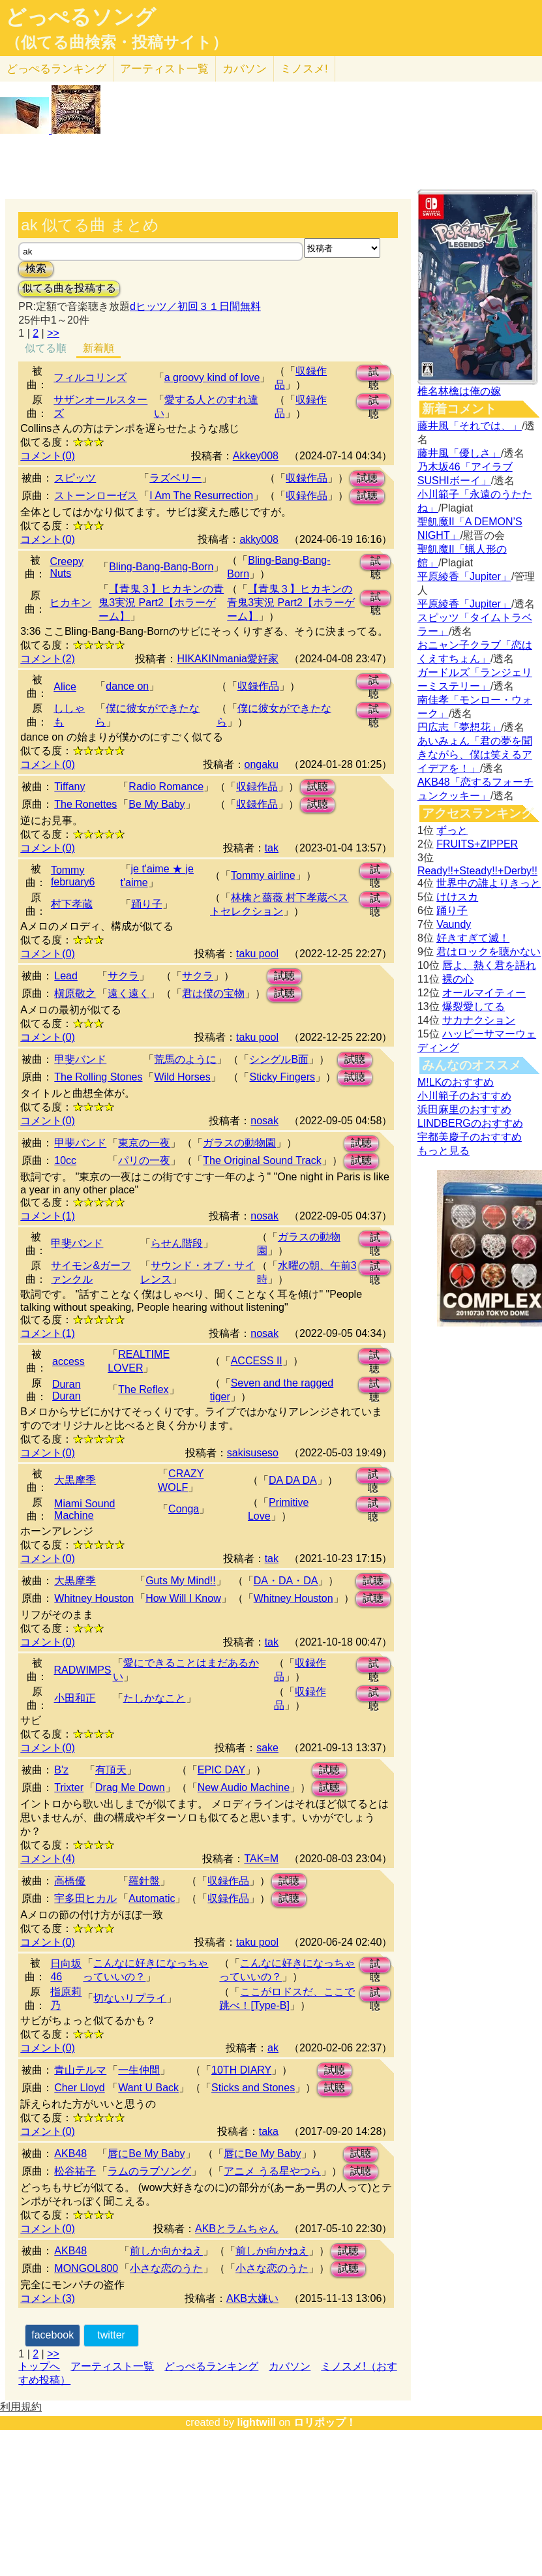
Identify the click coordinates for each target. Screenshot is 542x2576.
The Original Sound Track (262, 1160)
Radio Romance (165, 786)
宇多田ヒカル (85, 1898)
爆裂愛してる (473, 1006)
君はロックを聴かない (488, 951)
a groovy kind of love (212, 377)
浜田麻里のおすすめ (464, 1109)
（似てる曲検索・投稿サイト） (116, 42)
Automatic (151, 1898)
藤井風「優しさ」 (459, 453)
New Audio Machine (244, 1787)
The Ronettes (85, 804)
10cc (65, 1160)
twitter (111, 2334)
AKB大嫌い (252, 2298)
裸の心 (458, 979)
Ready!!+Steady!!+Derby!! (477, 870)
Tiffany (69, 786)
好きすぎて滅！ (472, 937)
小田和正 (75, 1698)
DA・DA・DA (286, 1580)
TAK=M (261, 1858)
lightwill (256, 2422)
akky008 (259, 539)
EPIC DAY (222, 1769)
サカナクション (478, 1020)
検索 (35, 268)
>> (53, 333)
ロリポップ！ (325, 2422)
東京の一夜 (144, 1142)
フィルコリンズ (90, 377)
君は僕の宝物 (213, 993)
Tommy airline (263, 875)
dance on (127, 686)
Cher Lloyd (79, 2087)
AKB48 (70, 2153)
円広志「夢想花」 (459, 727)
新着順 (98, 348)
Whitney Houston (94, 1598)
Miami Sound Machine (84, 1509)
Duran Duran (66, 1390)
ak (273, 2047)
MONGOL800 (86, 2268)
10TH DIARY (241, 2070)
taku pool (257, 953)
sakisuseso (253, 1452)
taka (269, 2131)
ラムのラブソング (149, 2171)
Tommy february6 (73, 876)
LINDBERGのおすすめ (470, 1123)
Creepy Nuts (66, 567)
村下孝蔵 (72, 904)
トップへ (39, 2366)
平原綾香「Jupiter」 (464, 576)
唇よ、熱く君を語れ (489, 965)
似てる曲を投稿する (69, 288)
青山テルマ (80, 2070)
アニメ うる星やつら (272, 2171)
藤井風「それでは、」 (469, 425)
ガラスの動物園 (239, 1142)
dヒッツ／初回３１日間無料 (195, 306)
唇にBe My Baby (146, 2153)
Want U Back (148, 2087)
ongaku (262, 764)
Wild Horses (182, 1076)
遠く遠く (128, 993)
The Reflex (143, 1389)
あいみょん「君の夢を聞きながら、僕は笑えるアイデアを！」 (474, 754)
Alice (64, 686)
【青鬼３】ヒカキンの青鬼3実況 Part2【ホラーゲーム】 (161, 602)
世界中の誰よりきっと (488, 883)
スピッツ (75, 477)
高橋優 (69, 1880)
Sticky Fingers (281, 1076)
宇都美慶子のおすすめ (469, 1136)
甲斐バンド (80, 1059)
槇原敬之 (75, 993)
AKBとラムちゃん (237, 2228)
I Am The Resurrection (201, 495)
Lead (66, 975)
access (68, 1361)
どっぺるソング (80, 17)
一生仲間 (139, 2070)
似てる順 (46, 348)
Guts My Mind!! (180, 1580)
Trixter (68, 1787)
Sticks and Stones (253, 2087)
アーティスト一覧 (112, 2366)
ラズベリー (175, 477)
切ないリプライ (129, 1998)
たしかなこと (154, 1698)
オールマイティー (484, 992)
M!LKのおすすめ (455, 1082)
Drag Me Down (130, 1787)
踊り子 (146, 904)
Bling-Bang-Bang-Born (161, 566)
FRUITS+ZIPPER (477, 844)
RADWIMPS (83, 1670)
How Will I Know (183, 1598)
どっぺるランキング (211, 2366)
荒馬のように (185, 1059)
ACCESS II (256, 1360)
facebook (52, 2334)
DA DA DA (293, 1480)
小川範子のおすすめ (464, 1095)
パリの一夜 (144, 1160)
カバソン (244, 69)
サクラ (123, 975)
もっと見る (443, 1150)
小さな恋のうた (166, 2268)
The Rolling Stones (98, 1076)
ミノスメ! (304, 69)
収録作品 (306, 477)
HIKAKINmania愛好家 (228, 658)
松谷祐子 (75, 2171)
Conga (183, 1508)
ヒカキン (70, 602)
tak (272, 847)
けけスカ (457, 896)
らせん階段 (177, 1243)
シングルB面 (279, 1059)
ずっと (452, 830)
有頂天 (111, 1769)
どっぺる (56, 69)
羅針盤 (144, 1880)
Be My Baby (156, 804)
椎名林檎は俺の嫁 (459, 391)
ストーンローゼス (96, 495)
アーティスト (164, 69)
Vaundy (453, 924)
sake (267, 1747)
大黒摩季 (75, 1480)
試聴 (374, 373)
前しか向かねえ (166, 2250)
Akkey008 (256, 455)
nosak (264, 1120)
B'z (61, 1769)
